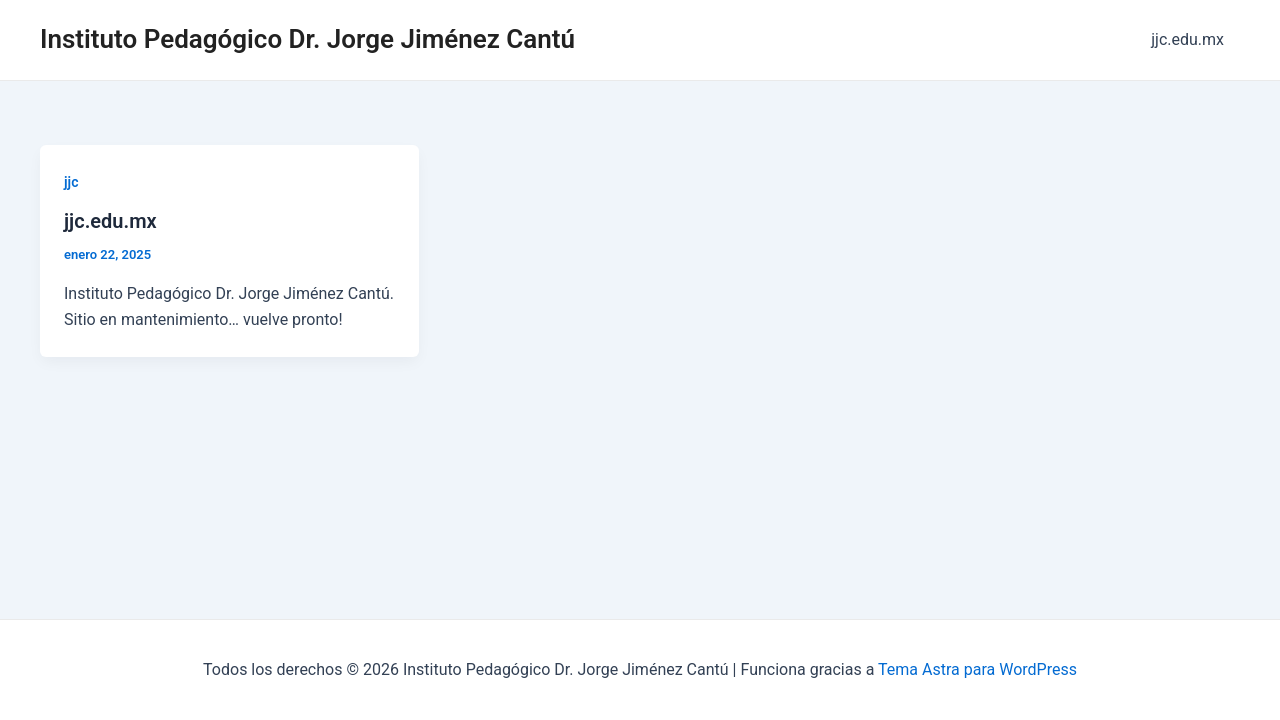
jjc (71, 182)
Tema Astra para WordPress (977, 669)
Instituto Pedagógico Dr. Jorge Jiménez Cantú (307, 39)
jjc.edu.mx (1187, 39)
